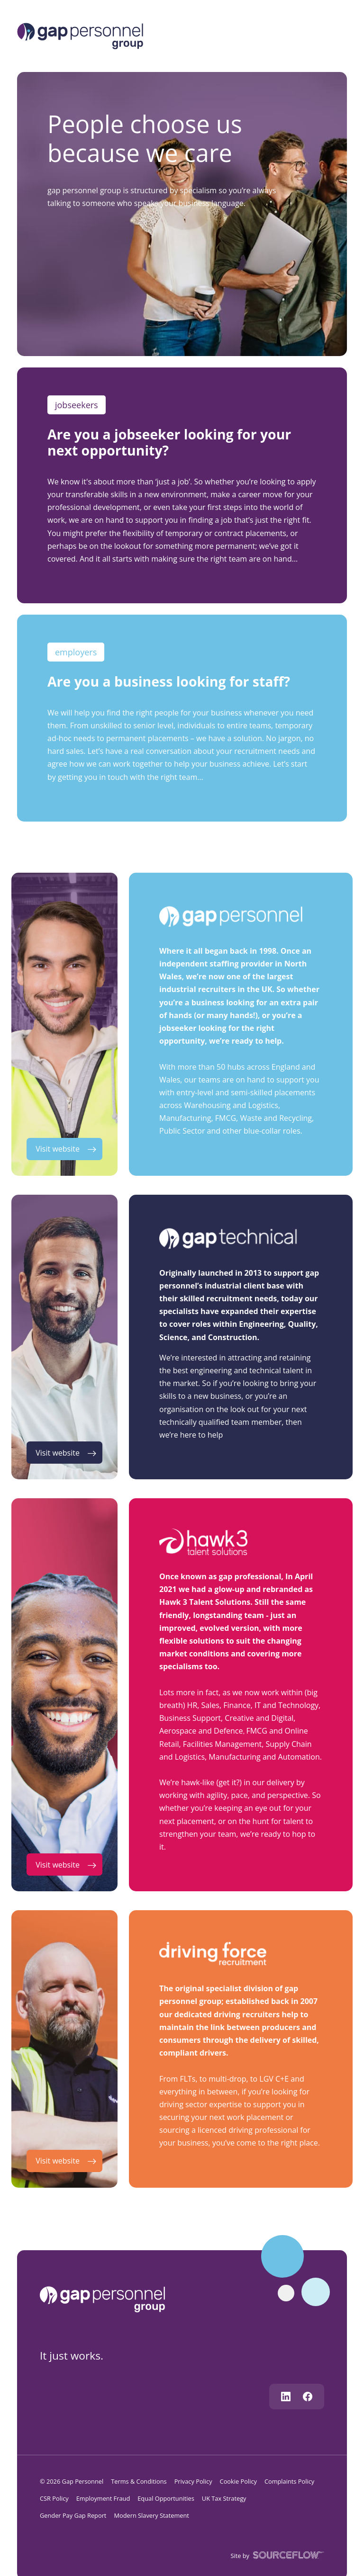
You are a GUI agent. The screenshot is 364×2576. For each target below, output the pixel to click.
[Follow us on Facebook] (307, 2396)
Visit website (58, 1149)
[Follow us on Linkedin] (286, 2396)
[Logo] (80, 35)
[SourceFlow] (286, 2554)
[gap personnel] (107, 2298)
